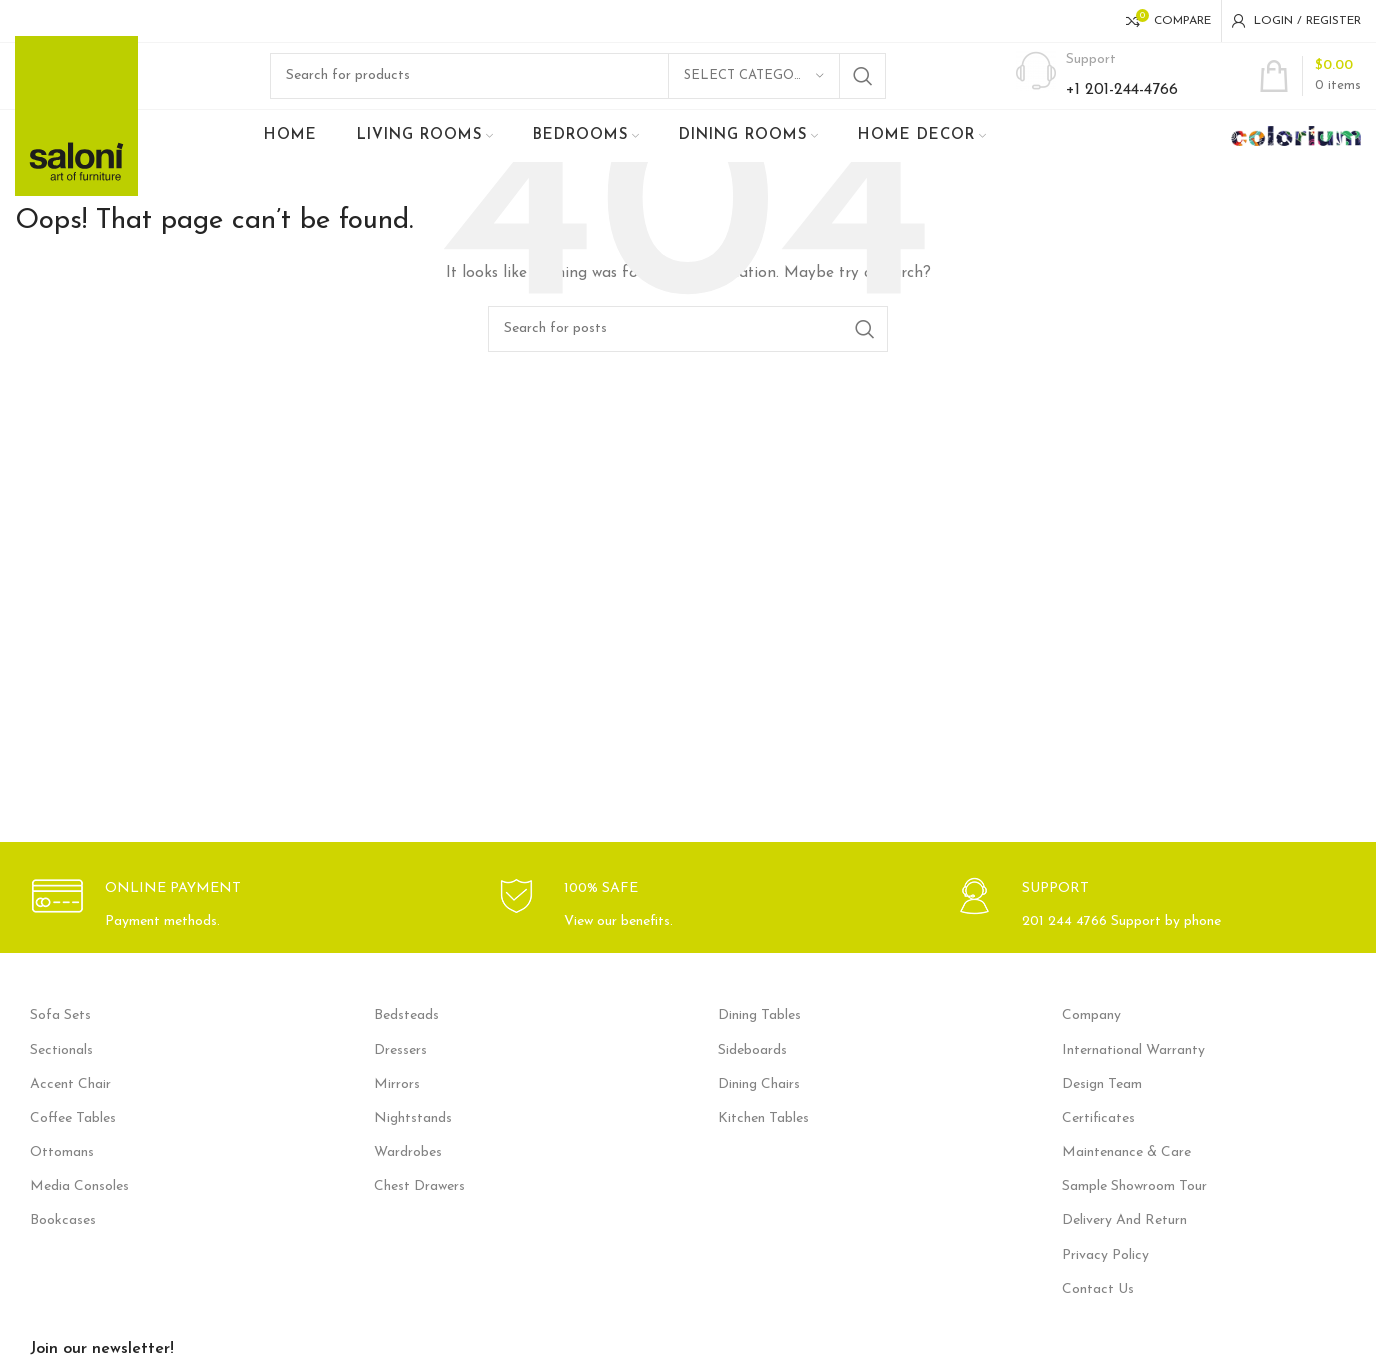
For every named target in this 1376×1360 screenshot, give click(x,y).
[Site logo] (76, 127)
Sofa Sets (60, 1039)
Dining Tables (759, 1039)
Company (1091, 1039)
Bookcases (63, 1245)
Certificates (1098, 1142)
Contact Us (1098, 1313)
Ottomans (62, 1176)
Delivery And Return (1124, 1245)
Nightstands (413, 1142)
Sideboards (752, 1074)
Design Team (1102, 1108)
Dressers (400, 1074)
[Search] (578, 88)
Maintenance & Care (1126, 1176)
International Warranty (1133, 1074)
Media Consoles (79, 1210)
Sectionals (61, 1074)
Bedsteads (406, 1039)
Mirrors (397, 1108)
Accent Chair (70, 1108)
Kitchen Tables (763, 1142)
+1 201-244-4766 (1122, 102)
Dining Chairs (759, 1108)
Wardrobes (408, 1176)
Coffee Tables (73, 1142)
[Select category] (754, 88)
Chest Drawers (419, 1210)
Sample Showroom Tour (1134, 1210)
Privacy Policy (1105, 1279)
